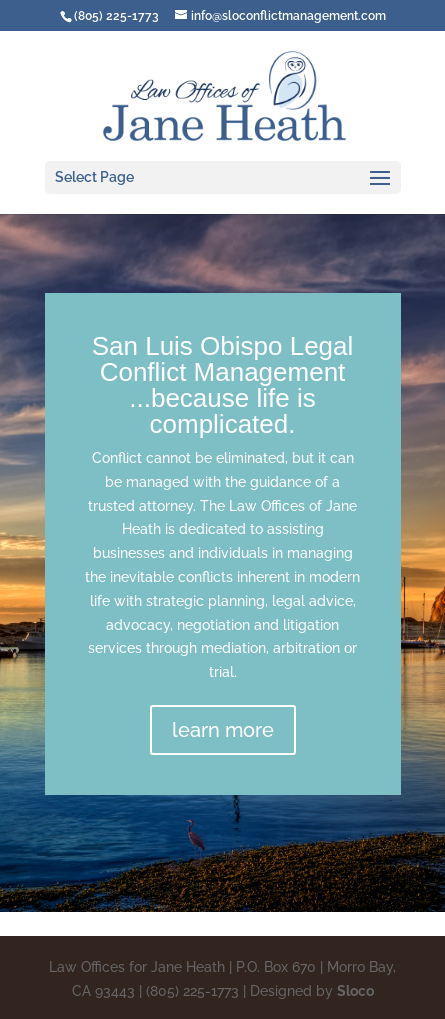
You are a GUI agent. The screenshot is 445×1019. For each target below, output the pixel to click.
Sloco (355, 991)
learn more (223, 730)
